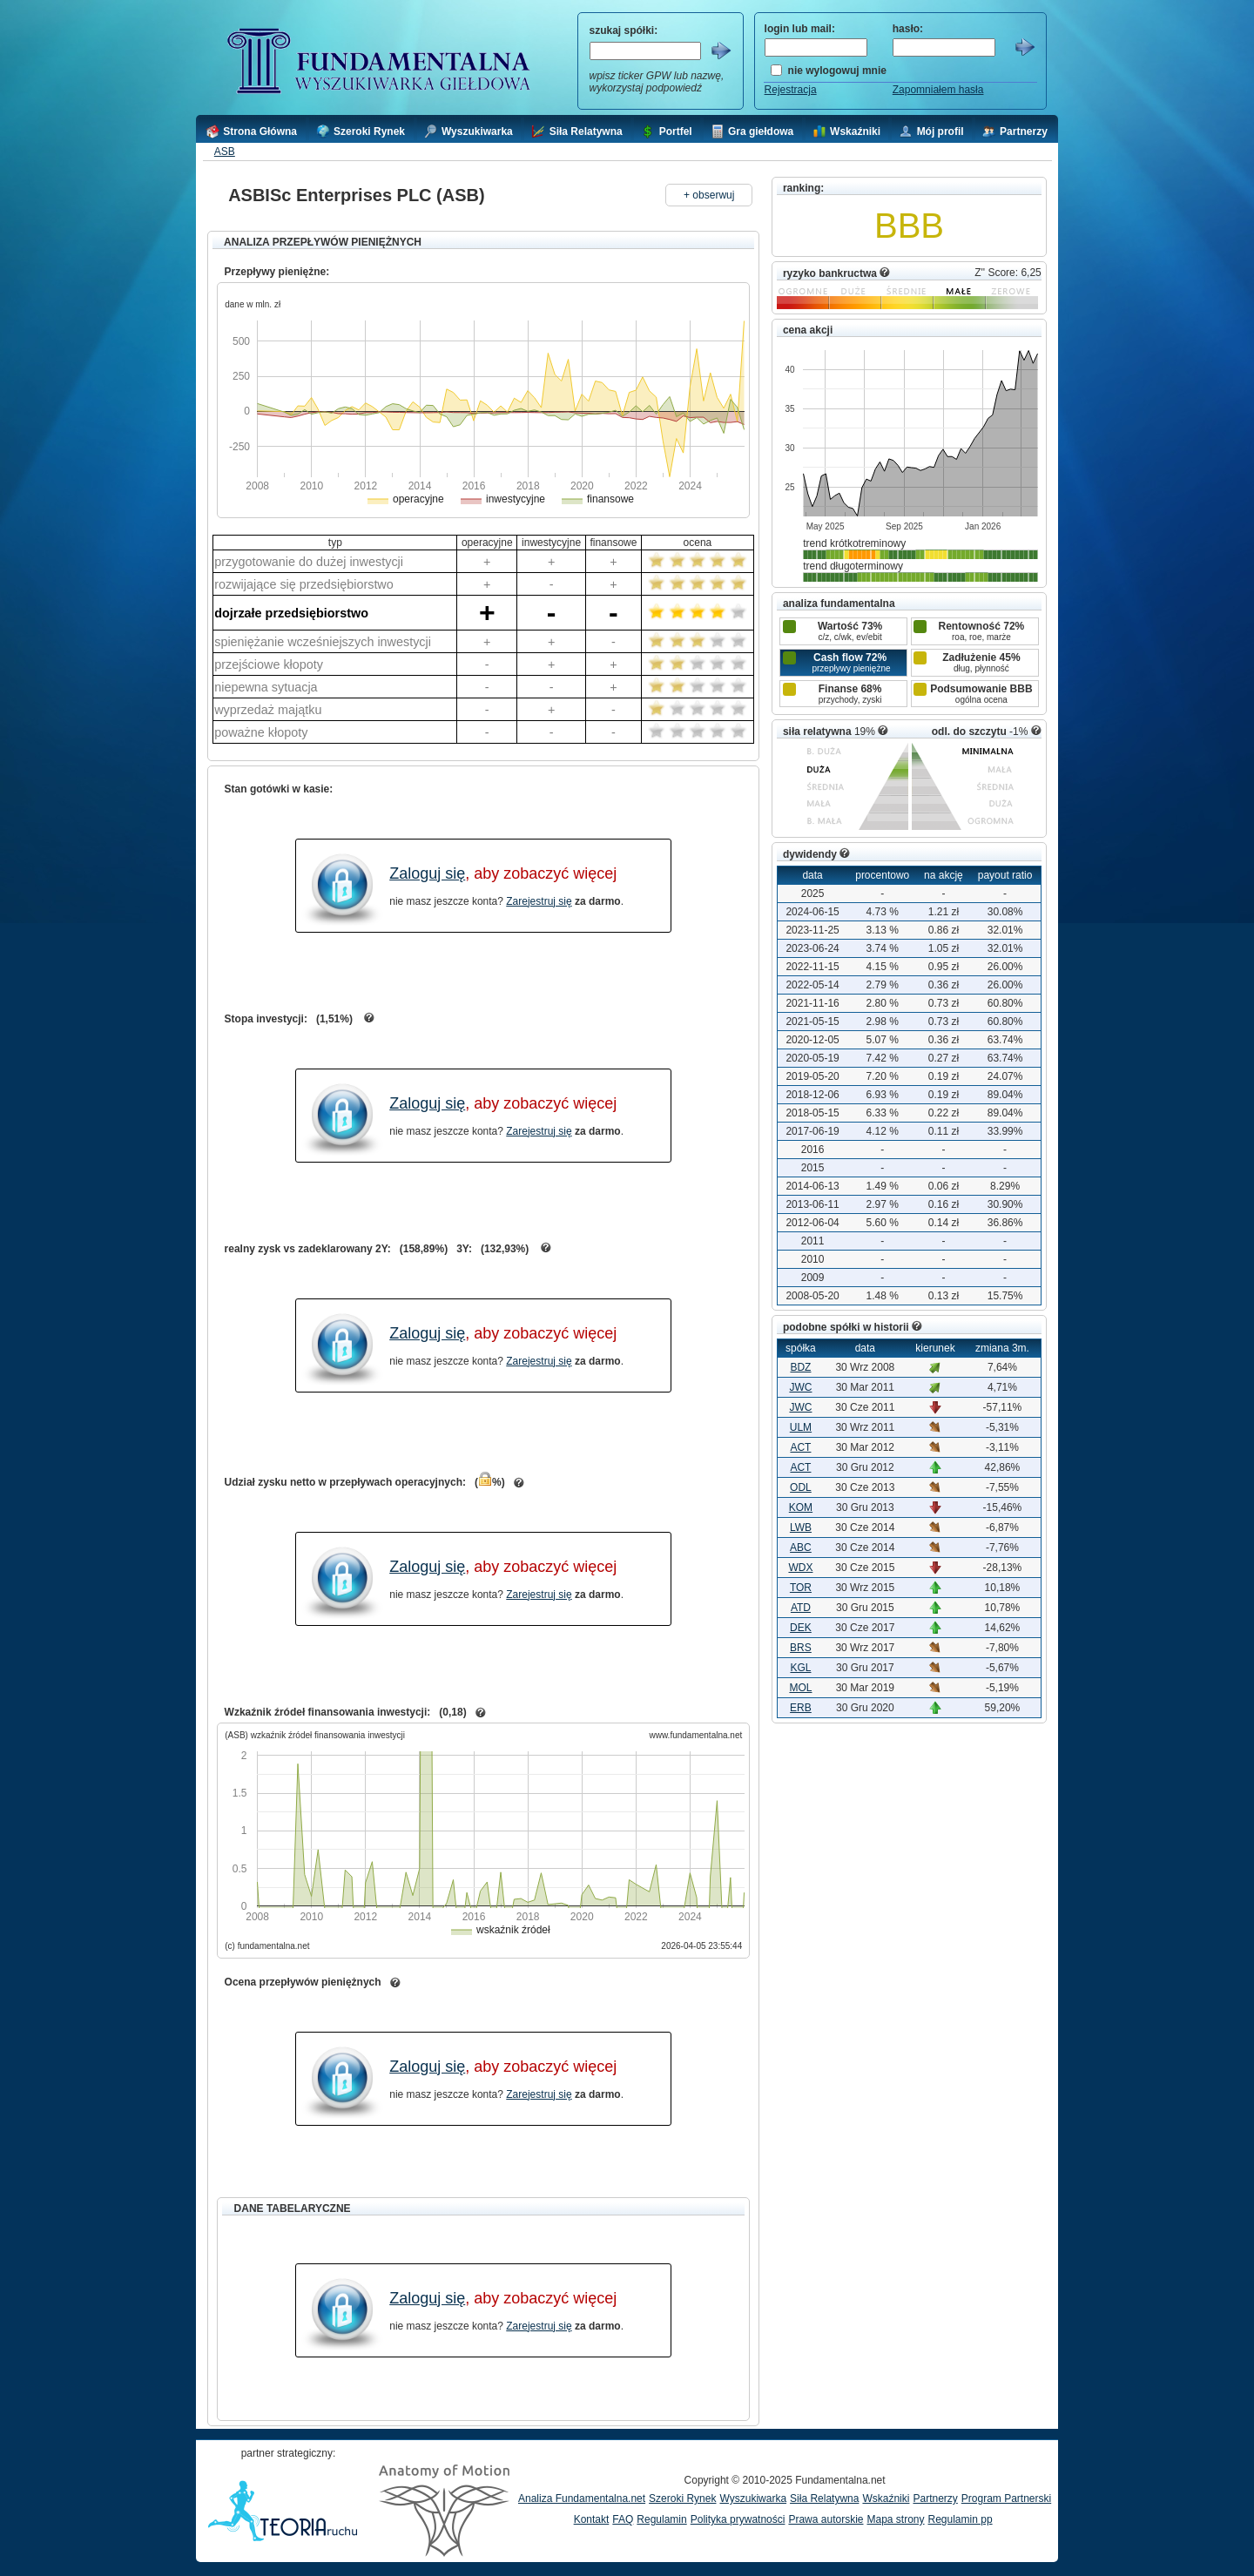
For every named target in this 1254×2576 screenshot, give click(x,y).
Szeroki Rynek (682, 2498)
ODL (801, 1487)
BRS (801, 1648)
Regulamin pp (960, 2519)
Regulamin (661, 2519)
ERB (801, 1708)
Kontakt (592, 2519)
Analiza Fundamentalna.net (581, 2498)
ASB (224, 151)
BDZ (800, 1367)
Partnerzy (935, 2498)
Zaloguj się (427, 873)
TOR (801, 1587)
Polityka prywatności (738, 2519)
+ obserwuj (709, 195)
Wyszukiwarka (752, 2498)
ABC (801, 1547)
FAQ (622, 2519)
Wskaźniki (885, 2498)
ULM (801, 1427)
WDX (800, 1567)
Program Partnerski (1006, 2498)
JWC (800, 1387)
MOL (800, 1688)
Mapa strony (895, 2519)
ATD (801, 1608)
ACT (800, 1447)
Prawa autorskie (825, 2519)
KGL (800, 1668)
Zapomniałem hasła (938, 90)
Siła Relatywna (824, 2498)
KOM (800, 1507)
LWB (801, 1527)
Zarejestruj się (538, 901)
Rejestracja (791, 90)
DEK (801, 1628)
